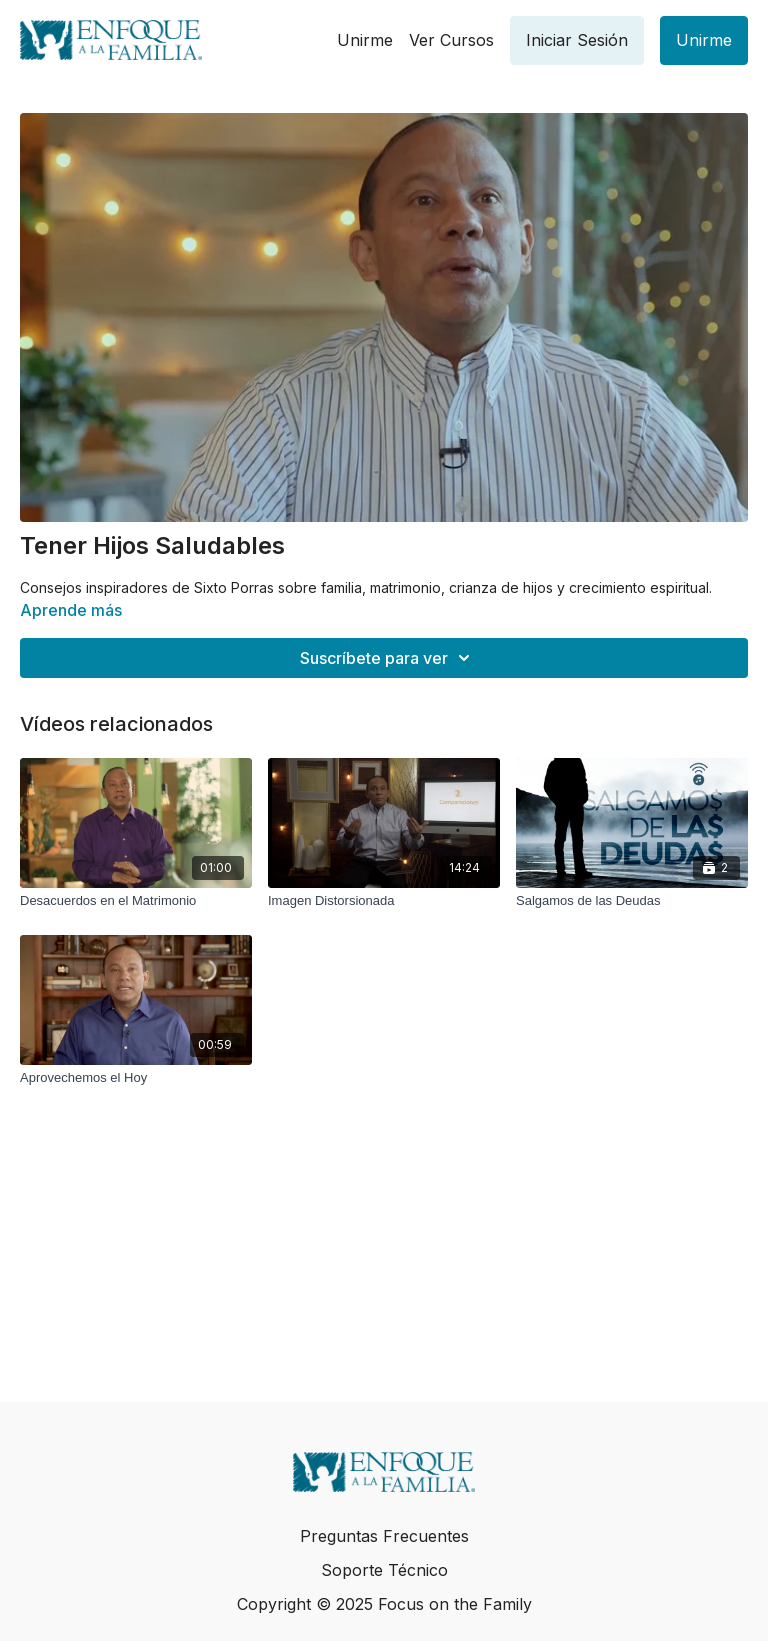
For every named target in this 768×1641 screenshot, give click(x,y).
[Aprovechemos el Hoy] (136, 1078)
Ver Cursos (451, 40)
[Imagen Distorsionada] (384, 901)
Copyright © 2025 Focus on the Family (384, 1604)
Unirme (365, 40)
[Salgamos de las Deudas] (632, 901)
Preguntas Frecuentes (384, 1536)
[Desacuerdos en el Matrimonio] (136, 901)
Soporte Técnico (384, 1570)
